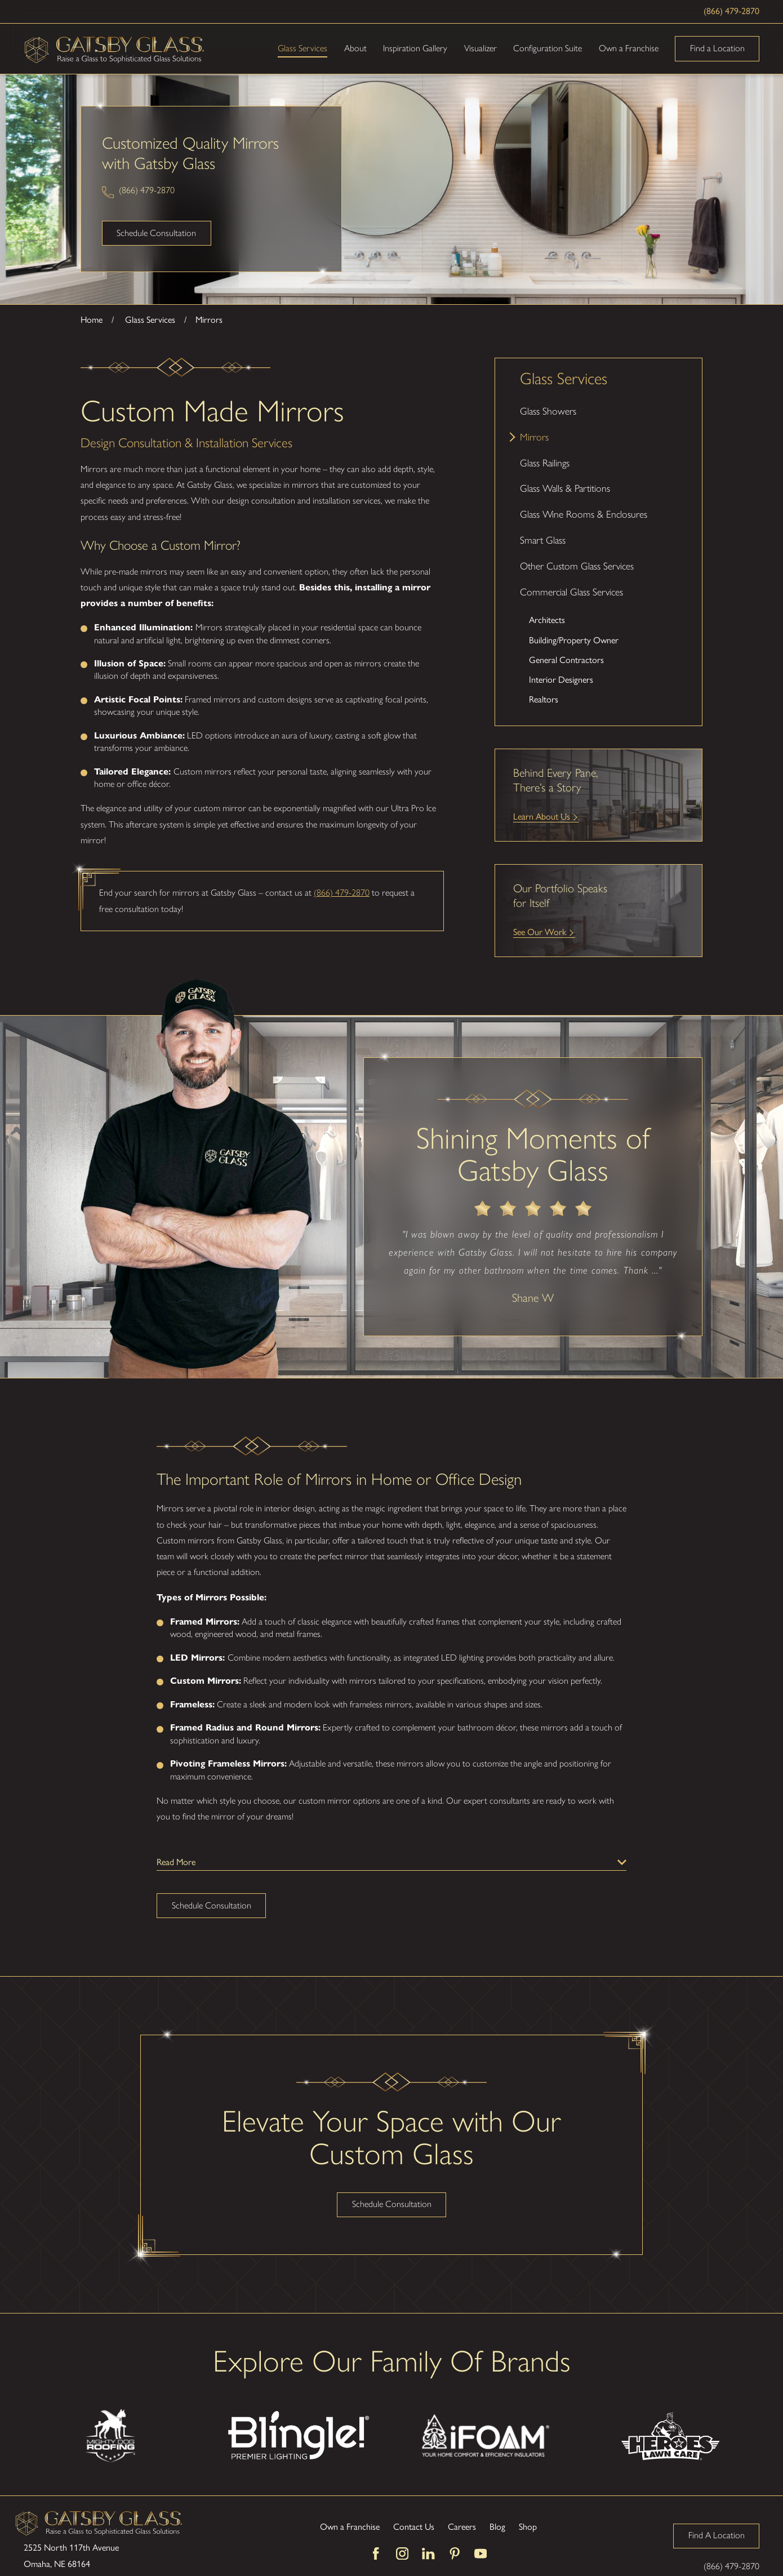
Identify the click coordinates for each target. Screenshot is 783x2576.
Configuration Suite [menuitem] (547, 48)
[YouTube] (480, 2553)
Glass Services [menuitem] (302, 48)
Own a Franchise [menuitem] (629, 48)
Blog (497, 2526)
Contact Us (413, 2526)
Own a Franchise (350, 2526)
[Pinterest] (454, 2553)
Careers (462, 2526)
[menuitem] (598, 411)
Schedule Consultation (156, 233)
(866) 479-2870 (731, 11)
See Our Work (539, 932)
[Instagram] (402, 2553)
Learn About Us (541, 816)
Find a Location (717, 48)
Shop (528, 2526)
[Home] (115, 48)
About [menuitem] (355, 48)
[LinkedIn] (428, 2553)
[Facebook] (376, 2553)
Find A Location (716, 2535)
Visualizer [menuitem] (480, 48)
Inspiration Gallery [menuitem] (415, 48)
